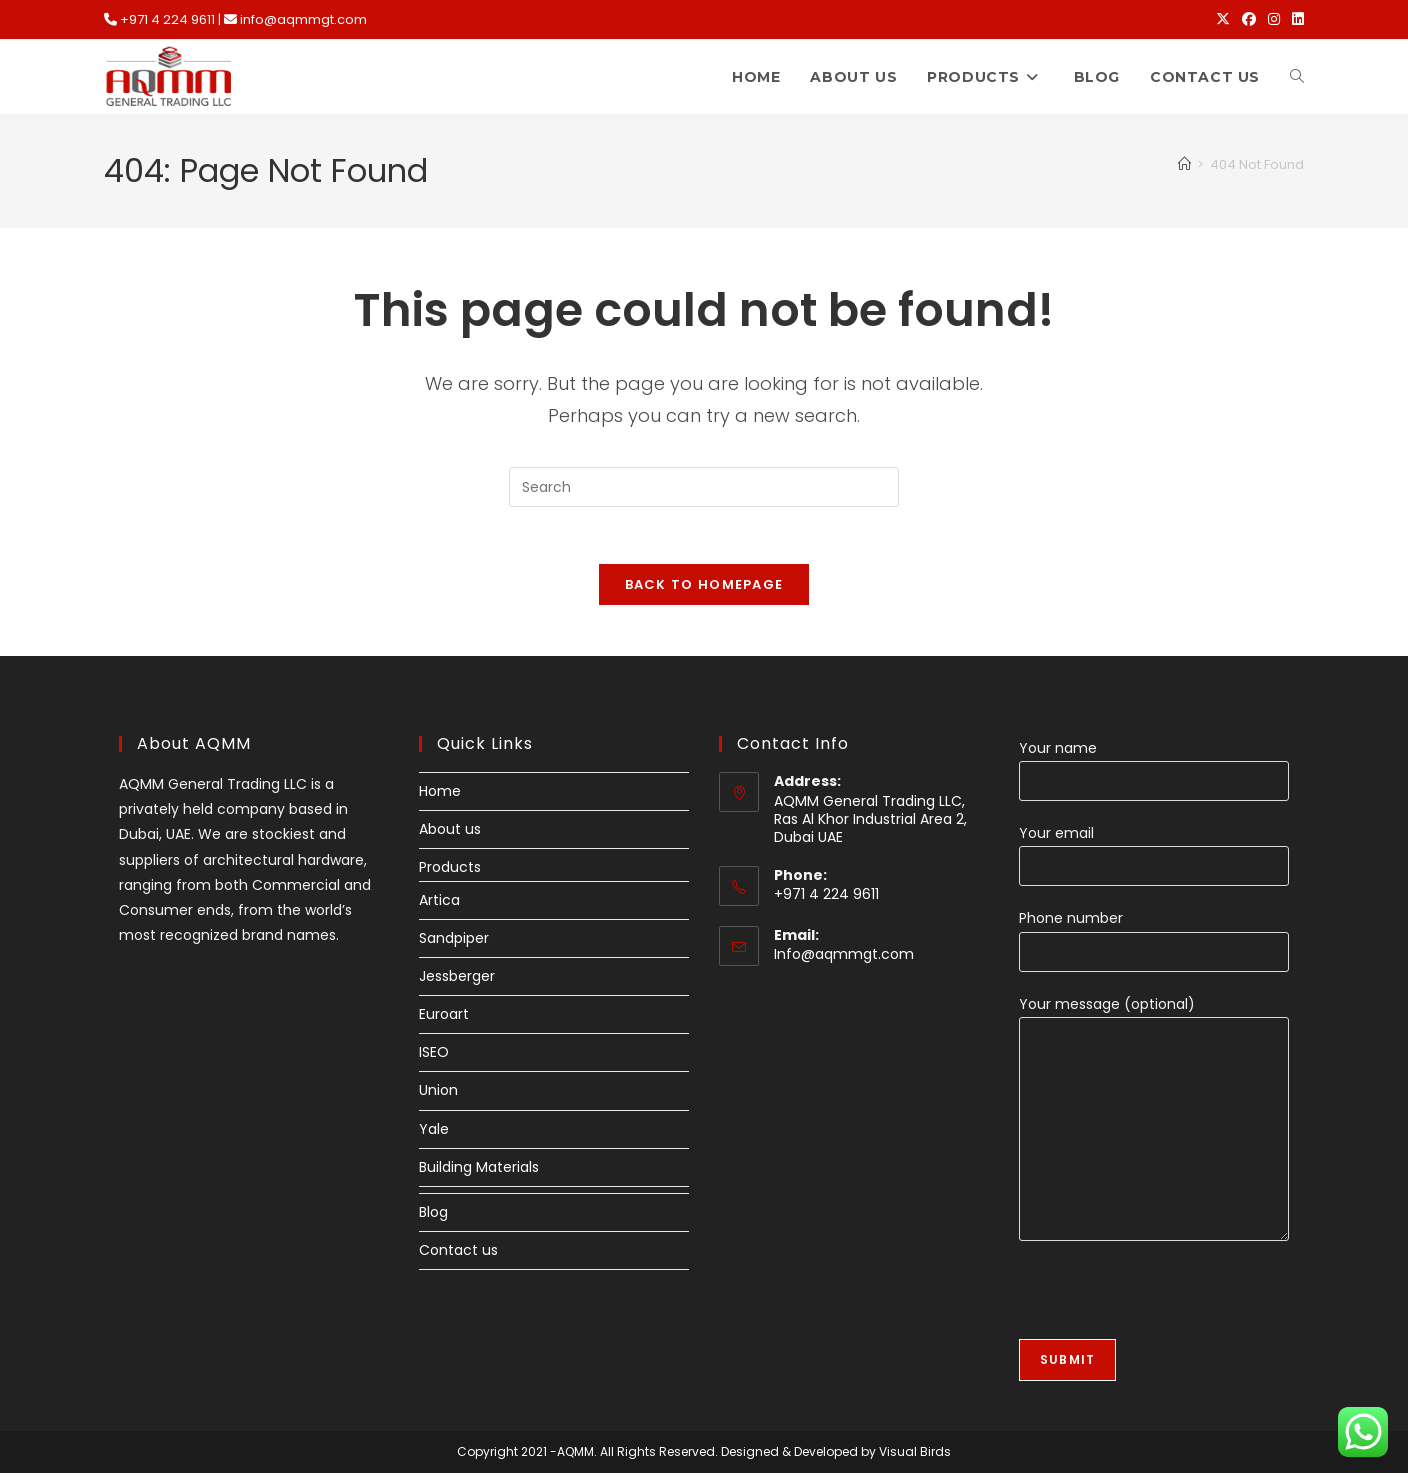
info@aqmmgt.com (303, 19)
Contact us (458, 1255)
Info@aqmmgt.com (844, 959)
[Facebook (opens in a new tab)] (1249, 20)
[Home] (1184, 164)
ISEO (434, 1057)
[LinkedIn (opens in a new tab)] (1295, 20)
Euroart (444, 1018)
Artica (439, 904)
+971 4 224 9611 (167, 19)
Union (438, 1095)
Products (450, 872)
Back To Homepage (704, 588)
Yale (434, 1133)
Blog (433, 1216)
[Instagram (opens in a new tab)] (1274, 20)
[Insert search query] (704, 487)
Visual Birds (915, 1455)
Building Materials (479, 1171)
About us (450, 834)
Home (440, 795)
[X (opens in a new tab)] (1223, 20)
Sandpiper (454, 942)
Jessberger (457, 980)
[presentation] (1171, 1304)
